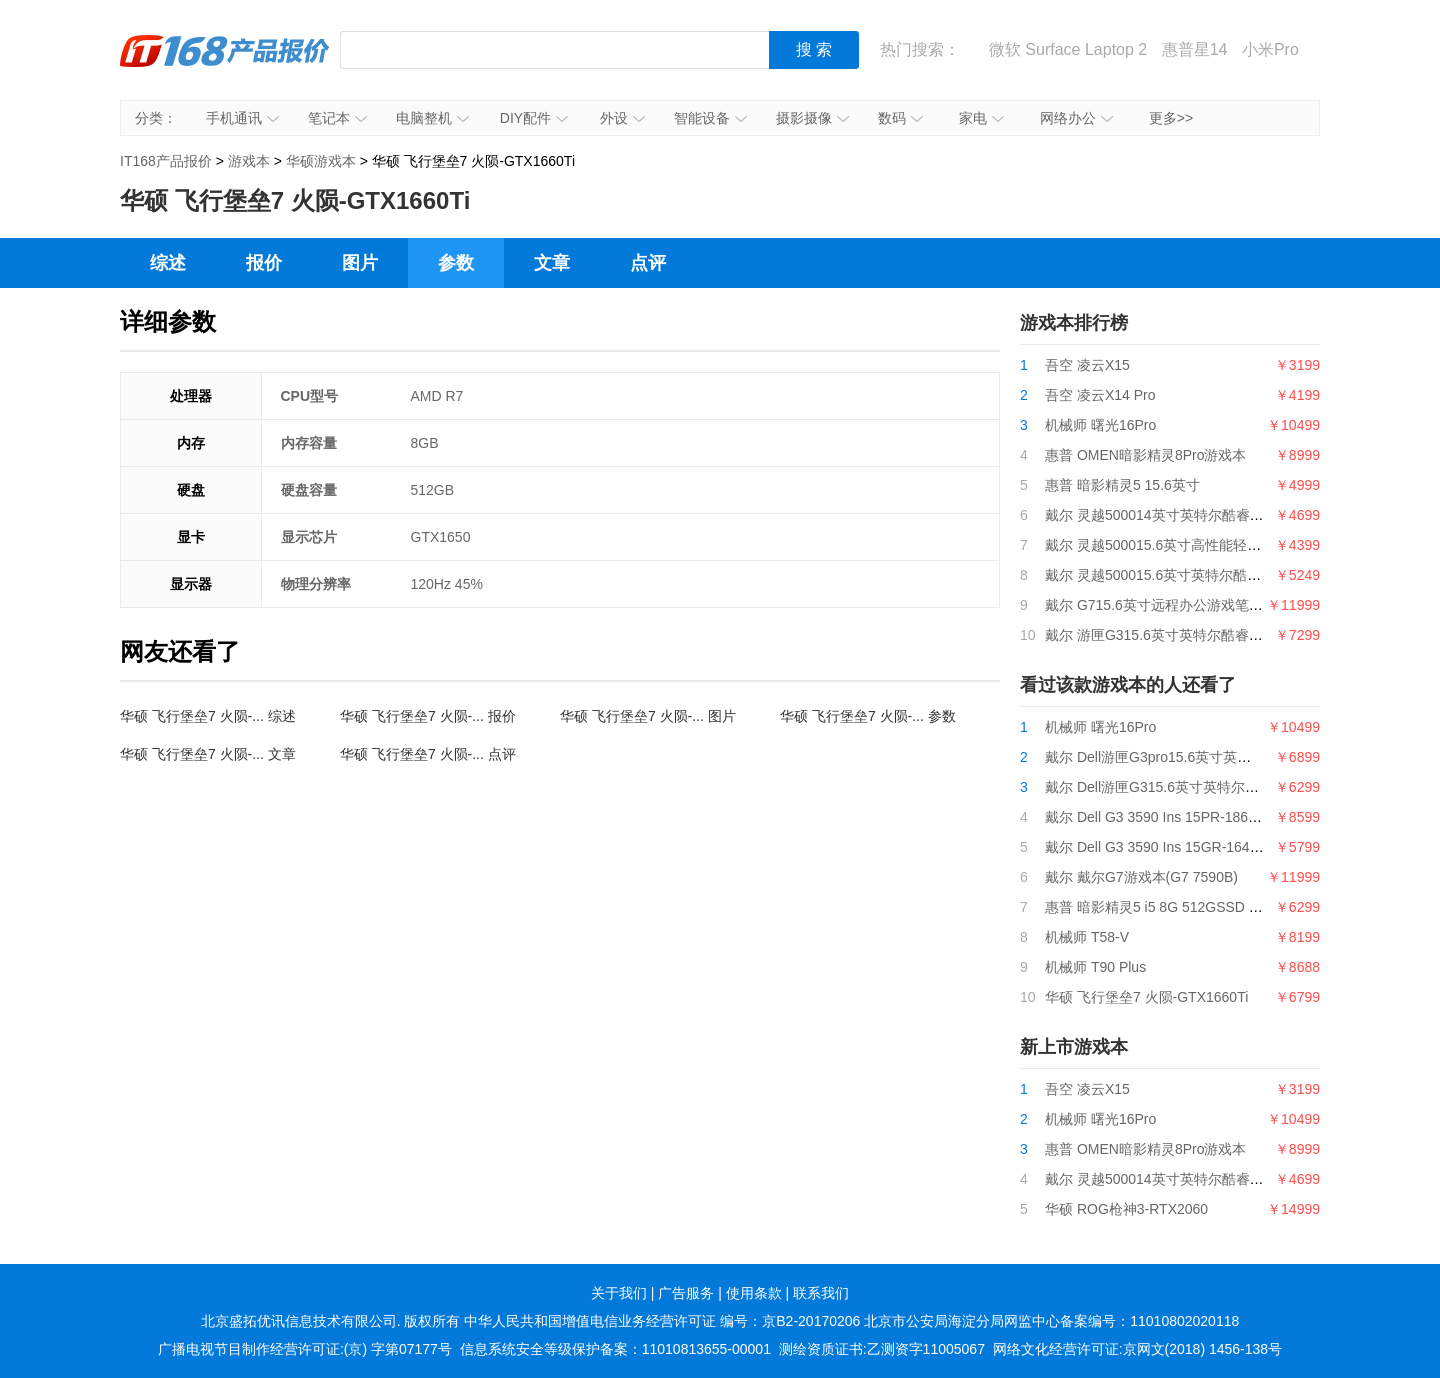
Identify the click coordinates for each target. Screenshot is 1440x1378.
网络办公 (1076, 118)
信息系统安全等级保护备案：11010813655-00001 (615, 1349)
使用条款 (754, 1293)
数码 (900, 118)
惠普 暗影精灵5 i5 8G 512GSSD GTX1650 (1177, 907)
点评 (648, 263)
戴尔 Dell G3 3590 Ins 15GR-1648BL (1160, 847)
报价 (264, 263)
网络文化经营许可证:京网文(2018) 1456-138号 (1137, 1349)
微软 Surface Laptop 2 (1068, 49)
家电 (981, 118)
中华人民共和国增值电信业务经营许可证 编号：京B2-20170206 (662, 1321)
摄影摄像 (812, 118)
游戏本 (249, 161)
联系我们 (821, 1293)
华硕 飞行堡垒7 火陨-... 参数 (868, 716)
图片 (360, 263)
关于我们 (619, 1293)
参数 (456, 263)
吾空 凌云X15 (1087, 365)
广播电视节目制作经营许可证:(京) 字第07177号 (305, 1349)
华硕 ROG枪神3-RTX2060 (1126, 1209)
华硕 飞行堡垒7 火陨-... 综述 (208, 716)
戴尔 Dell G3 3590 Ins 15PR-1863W (1157, 817)
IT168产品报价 (225, 65)
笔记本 (337, 118)
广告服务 (686, 1293)
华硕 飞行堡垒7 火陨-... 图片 (648, 716)
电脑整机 (432, 118)
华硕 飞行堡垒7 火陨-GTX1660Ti (1146, 997)
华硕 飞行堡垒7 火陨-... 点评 (428, 754)
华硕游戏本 (321, 161)
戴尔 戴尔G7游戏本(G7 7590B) (1141, 877)
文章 (552, 263)
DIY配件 (534, 118)
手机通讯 (242, 118)
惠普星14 (1195, 49)
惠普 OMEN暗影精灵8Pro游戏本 (1145, 455)
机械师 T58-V (1087, 937)
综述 (168, 263)
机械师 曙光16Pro (1100, 425)
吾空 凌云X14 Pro (1100, 395)
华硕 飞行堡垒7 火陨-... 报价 (428, 716)
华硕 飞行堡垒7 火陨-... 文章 (208, 754)
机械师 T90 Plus (1095, 967)
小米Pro (1270, 49)
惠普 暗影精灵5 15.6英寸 (1122, 485)
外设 (622, 118)
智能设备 (710, 118)
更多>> (1171, 118)
